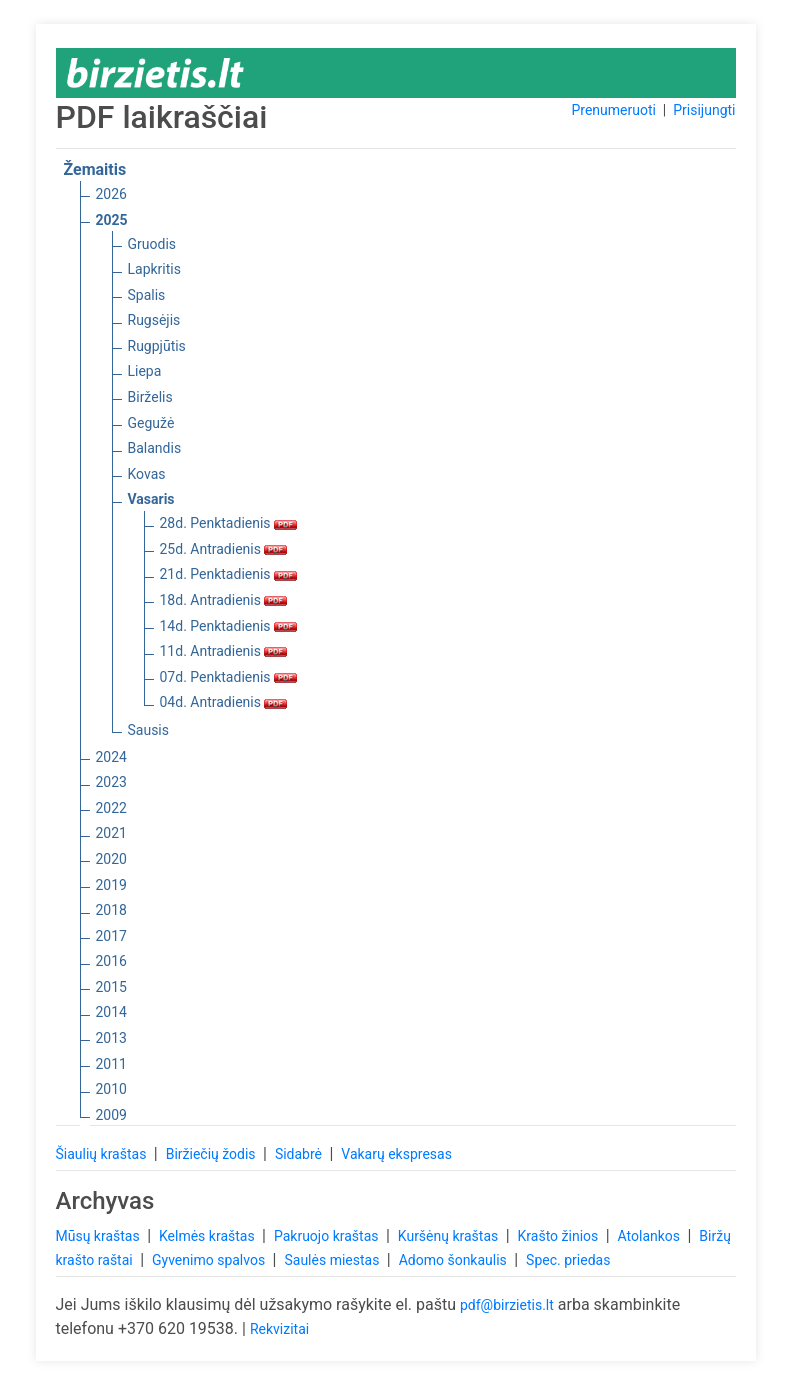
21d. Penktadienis (229, 574)
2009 (111, 1115)
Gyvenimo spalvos (210, 1260)
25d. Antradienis (224, 549)
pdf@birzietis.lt (507, 1305)
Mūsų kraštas (100, 1236)
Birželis (150, 397)
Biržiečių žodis (212, 1154)
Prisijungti (704, 110)
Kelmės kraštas (208, 1236)
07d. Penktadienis (229, 677)
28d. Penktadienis (229, 523)
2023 (111, 782)
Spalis (147, 295)
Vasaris (151, 499)
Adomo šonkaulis (455, 1260)
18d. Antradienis (224, 600)
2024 (111, 757)
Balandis (155, 448)
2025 (112, 220)
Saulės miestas (333, 1260)
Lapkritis (154, 269)
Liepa (145, 371)
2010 (111, 1089)
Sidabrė (300, 1154)
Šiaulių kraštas (103, 1154)
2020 (111, 859)
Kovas (147, 474)
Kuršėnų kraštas (450, 1236)
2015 (111, 987)
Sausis (149, 730)
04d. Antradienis (224, 702)
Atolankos (651, 1236)
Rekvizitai (279, 1329)
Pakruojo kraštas (328, 1236)
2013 (111, 1038)
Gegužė (151, 423)
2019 (111, 885)
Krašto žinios (560, 1236)
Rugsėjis (154, 320)
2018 (111, 910)
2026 (111, 194)
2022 (111, 808)
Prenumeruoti (613, 110)
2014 (111, 1012)
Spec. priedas (568, 1260)
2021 (111, 833)
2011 (111, 1064)
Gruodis (152, 244)
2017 (111, 936)
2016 (111, 961)
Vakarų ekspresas (396, 1154)
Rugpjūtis (157, 346)
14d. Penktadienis (229, 626)
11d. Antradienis (224, 651)
